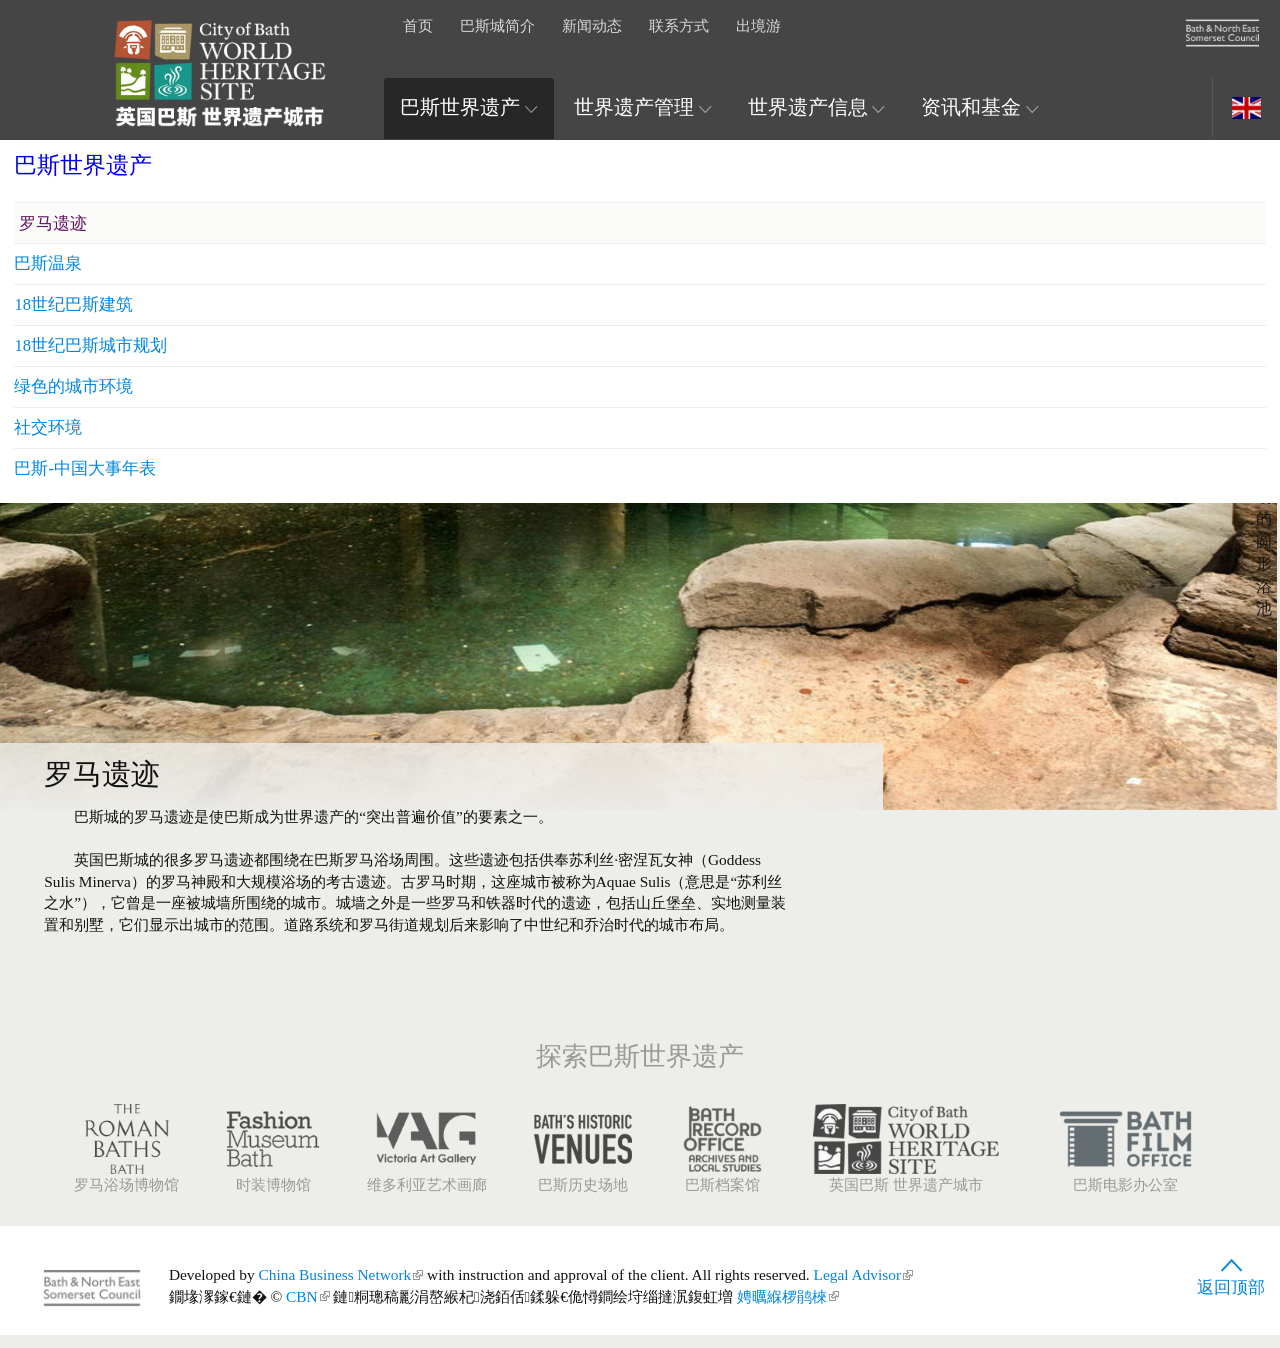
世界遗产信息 (817, 107)
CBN (308, 1309)
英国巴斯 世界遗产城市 (906, 1161)
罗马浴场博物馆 (126, 1161)
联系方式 (679, 25)
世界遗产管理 (643, 107)
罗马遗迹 (986, 721)
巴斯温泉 (982, 763)
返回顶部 (1231, 1284)
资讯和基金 (980, 107)
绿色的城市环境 (1007, 891)
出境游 (758, 25)
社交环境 (982, 933)
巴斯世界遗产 (469, 107)
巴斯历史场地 (583, 1161)
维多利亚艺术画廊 (427, 1161)
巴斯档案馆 (722, 1161)
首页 (418, 25)
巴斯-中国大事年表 (1019, 975)
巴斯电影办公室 (1125, 1161)
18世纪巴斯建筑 (1007, 806)
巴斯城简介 (497, 25)
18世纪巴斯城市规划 (1024, 848)
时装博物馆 (273, 1161)
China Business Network (341, 1287)
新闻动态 (592, 25)
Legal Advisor (863, 1287)
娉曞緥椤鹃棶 (788, 1309)
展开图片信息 (1181, 327)
